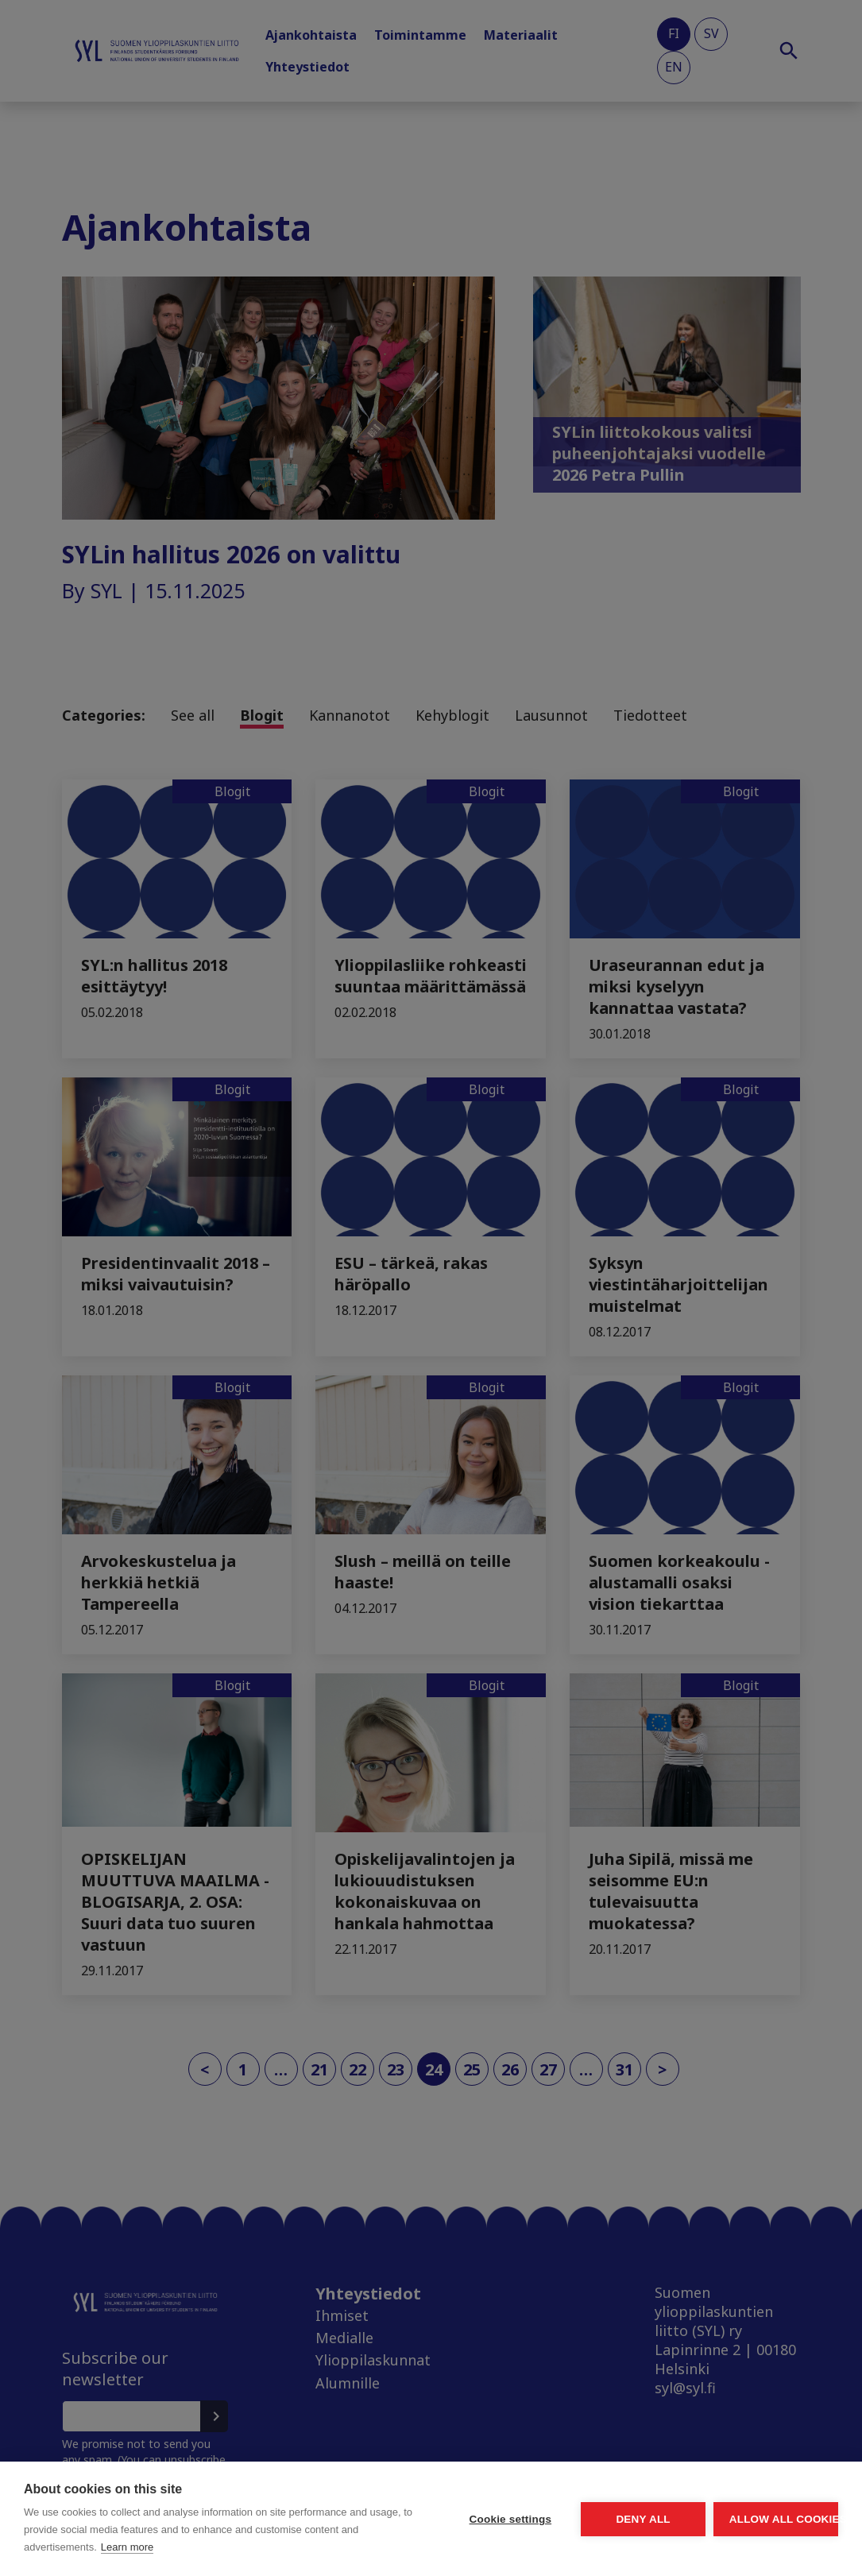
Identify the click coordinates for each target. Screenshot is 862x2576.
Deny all (554, 2502)
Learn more (127, 2547)
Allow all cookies (746, 2502)
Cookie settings (361, 2502)
